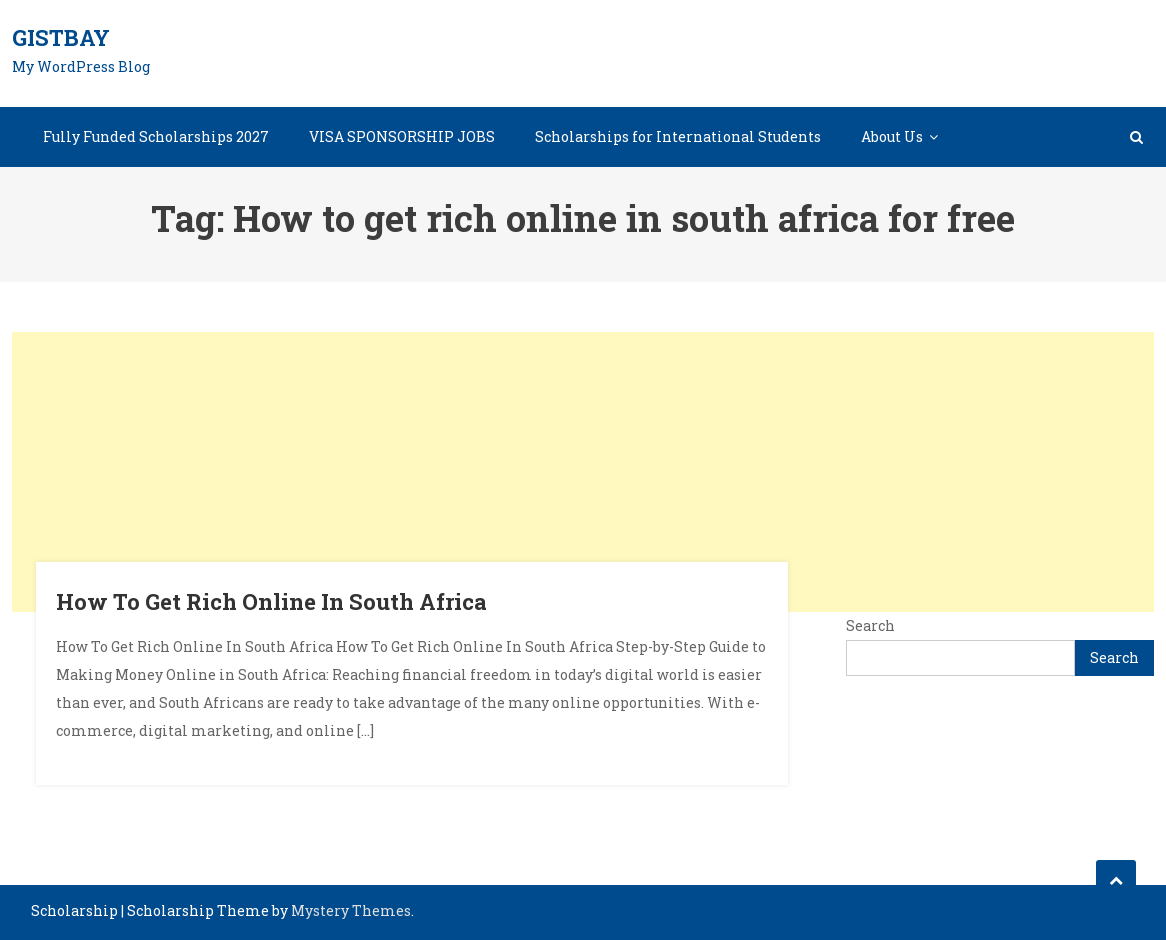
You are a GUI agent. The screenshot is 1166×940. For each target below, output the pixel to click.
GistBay (61, 37)
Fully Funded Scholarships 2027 (156, 136)
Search (870, 625)
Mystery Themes (351, 910)
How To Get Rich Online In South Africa (271, 601)
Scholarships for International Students (678, 136)
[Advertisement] (583, 472)
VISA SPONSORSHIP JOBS (402, 136)
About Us (892, 136)
